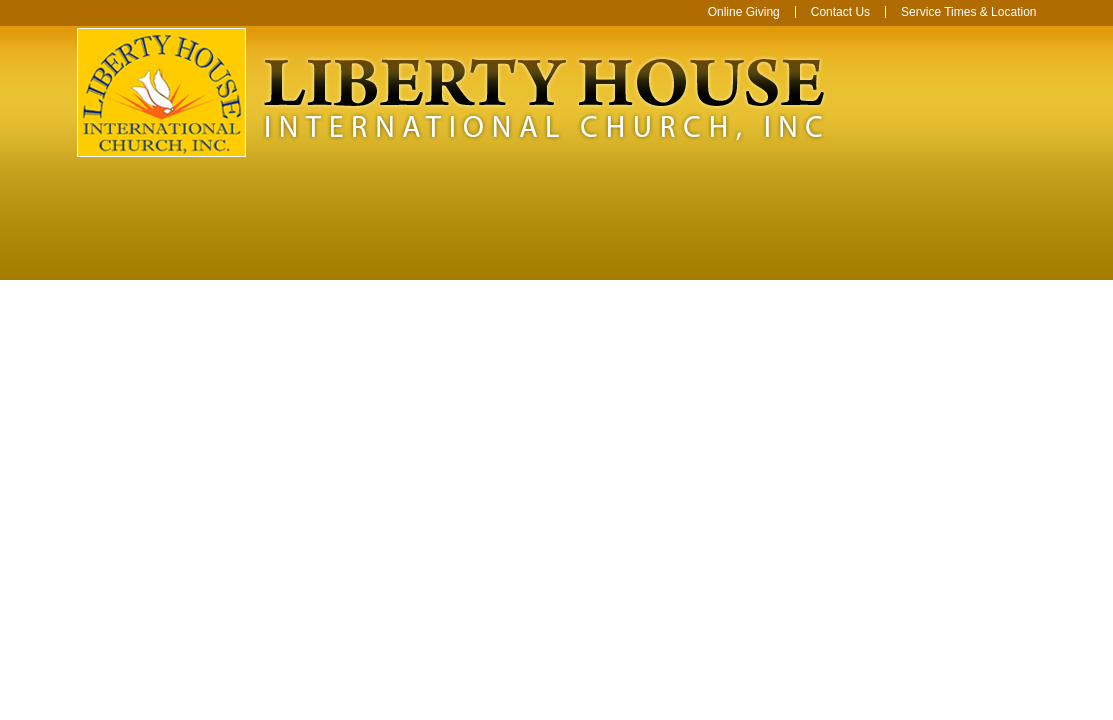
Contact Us (840, 12)
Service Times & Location (968, 12)
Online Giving (744, 12)
